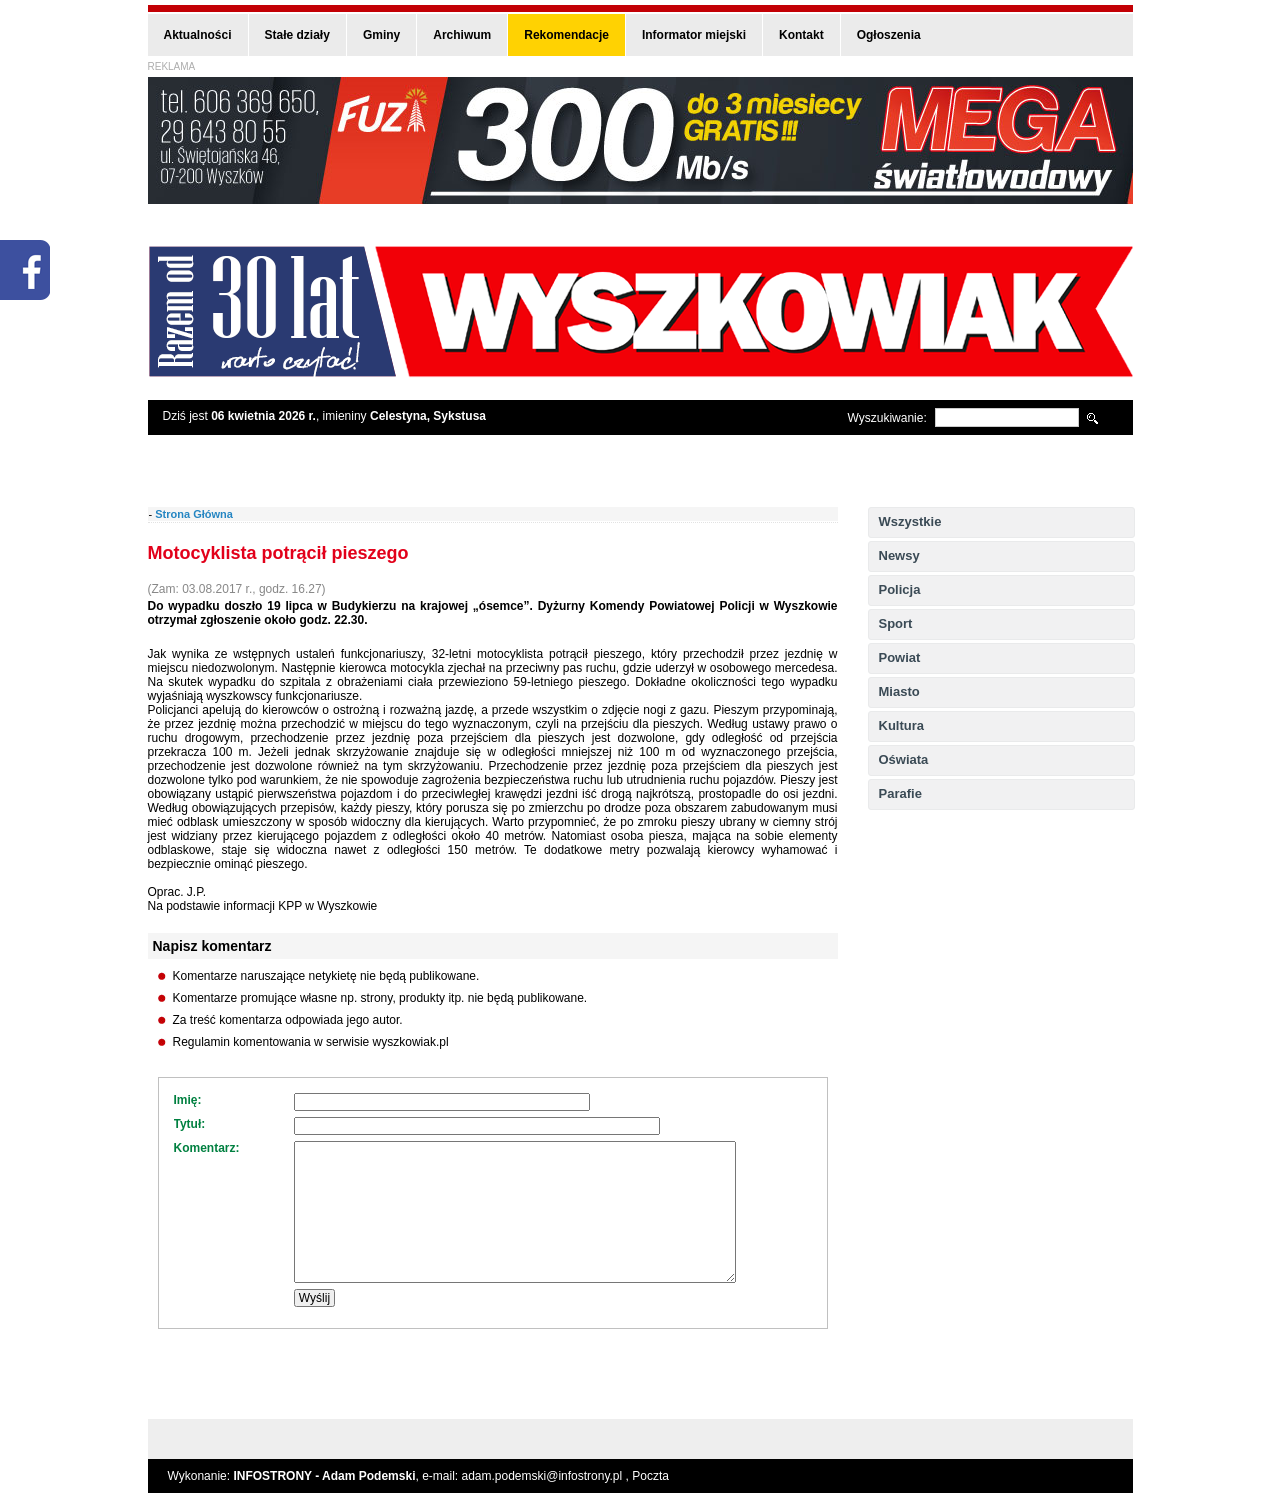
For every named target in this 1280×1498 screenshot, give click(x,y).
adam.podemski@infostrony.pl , (547, 1476)
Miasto (899, 691)
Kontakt (801, 35)
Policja (900, 589)
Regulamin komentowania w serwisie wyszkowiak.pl (311, 1042)
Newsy (899, 555)
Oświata (904, 759)
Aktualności (198, 35)
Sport (896, 623)
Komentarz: (207, 1148)
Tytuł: (190, 1124)
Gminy (381, 35)
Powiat (900, 657)
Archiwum (462, 35)
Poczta (650, 1476)
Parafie (900, 793)
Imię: (188, 1100)
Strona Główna (194, 514)
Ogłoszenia (889, 35)
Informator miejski (694, 35)
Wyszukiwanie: (887, 418)
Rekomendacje (566, 35)
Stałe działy (297, 35)
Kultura (902, 725)
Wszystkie (910, 521)
